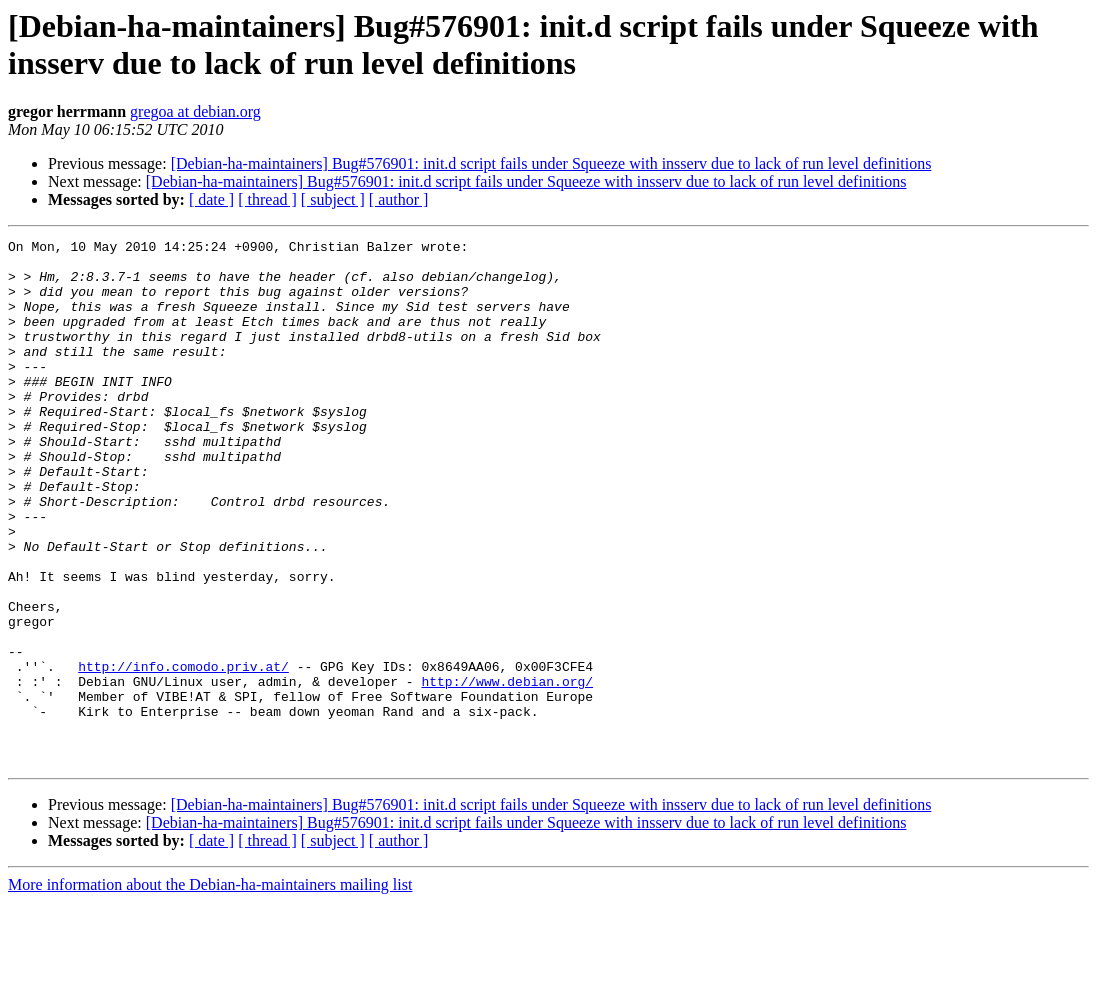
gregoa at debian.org (195, 111)
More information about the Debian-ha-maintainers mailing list (210, 989)
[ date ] (211, 199)
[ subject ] (333, 199)
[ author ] (399, 199)
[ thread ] (267, 199)
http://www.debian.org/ (507, 771)
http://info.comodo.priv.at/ (183, 753)
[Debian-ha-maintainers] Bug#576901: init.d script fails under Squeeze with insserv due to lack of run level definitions (551, 163)
